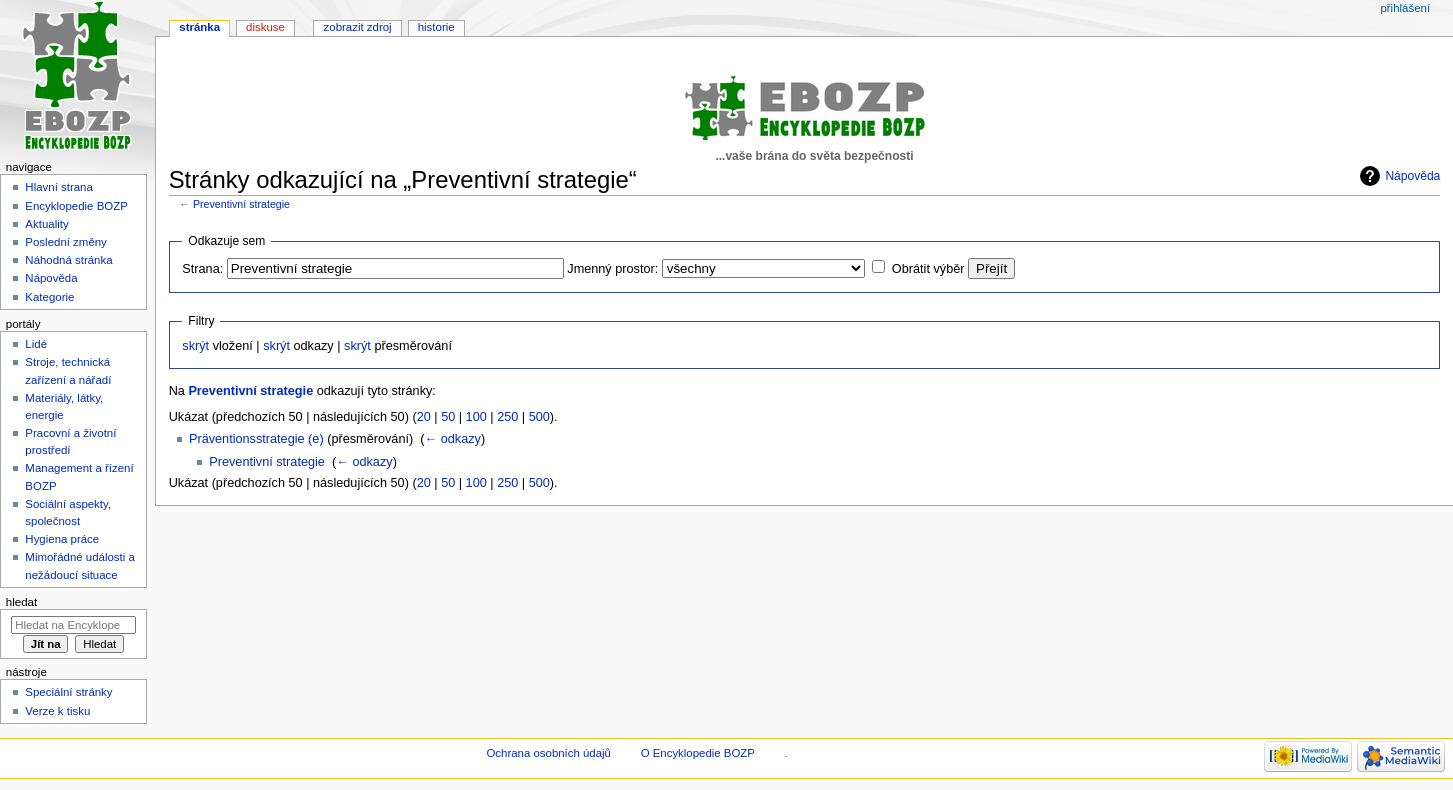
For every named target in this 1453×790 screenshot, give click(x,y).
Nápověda (1412, 176)
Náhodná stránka (68, 260)
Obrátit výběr (928, 269)
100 (476, 417)
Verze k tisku (57, 711)
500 (539, 417)
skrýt (195, 346)
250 (507, 417)
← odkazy (452, 439)
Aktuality (46, 224)
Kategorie (49, 297)
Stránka (199, 27)
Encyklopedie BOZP (76, 206)
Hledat (21, 602)
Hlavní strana (58, 187)
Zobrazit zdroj (358, 27)
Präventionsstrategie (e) (256, 439)
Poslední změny (66, 242)
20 (424, 417)
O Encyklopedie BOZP (698, 753)
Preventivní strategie (241, 204)
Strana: (202, 269)
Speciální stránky (68, 692)
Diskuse (265, 27)
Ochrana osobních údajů (548, 753)
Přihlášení (1405, 8)
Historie (436, 27)
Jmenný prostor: (612, 269)
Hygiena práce (62, 539)
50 (448, 417)
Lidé (36, 344)
